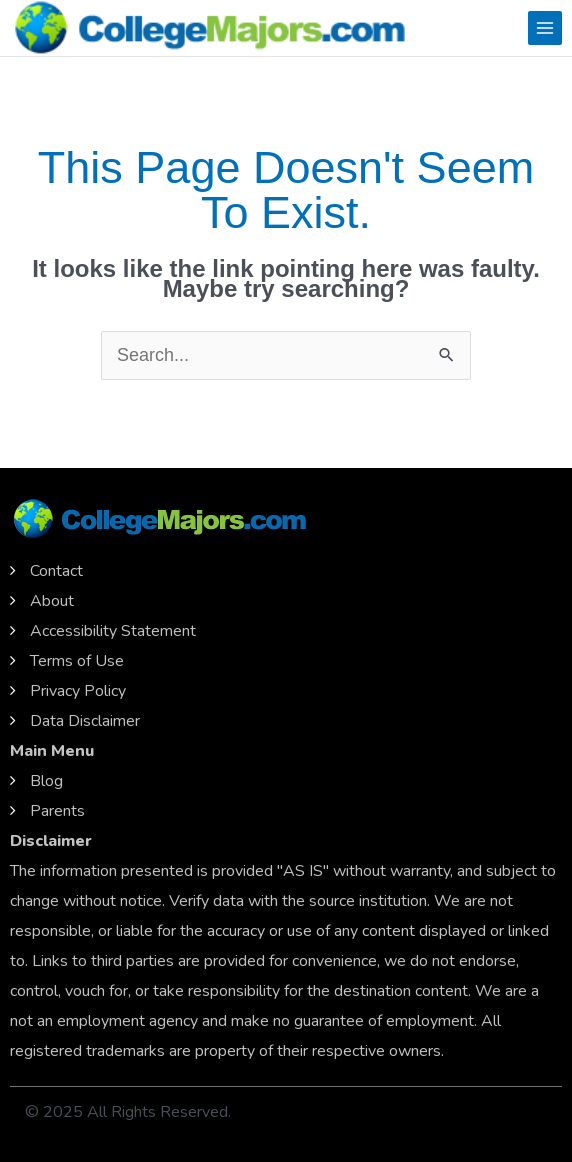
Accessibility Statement (113, 631)
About (52, 601)
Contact (56, 571)
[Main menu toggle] (545, 28)
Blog (46, 781)
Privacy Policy (78, 691)
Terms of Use (77, 661)
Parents (57, 811)
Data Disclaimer (85, 721)
